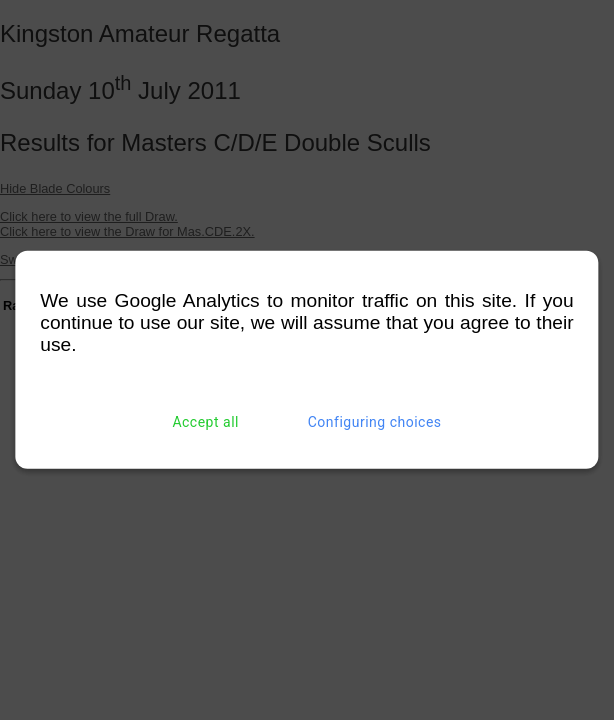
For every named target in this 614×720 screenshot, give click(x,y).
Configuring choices (375, 422)
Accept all (205, 422)
